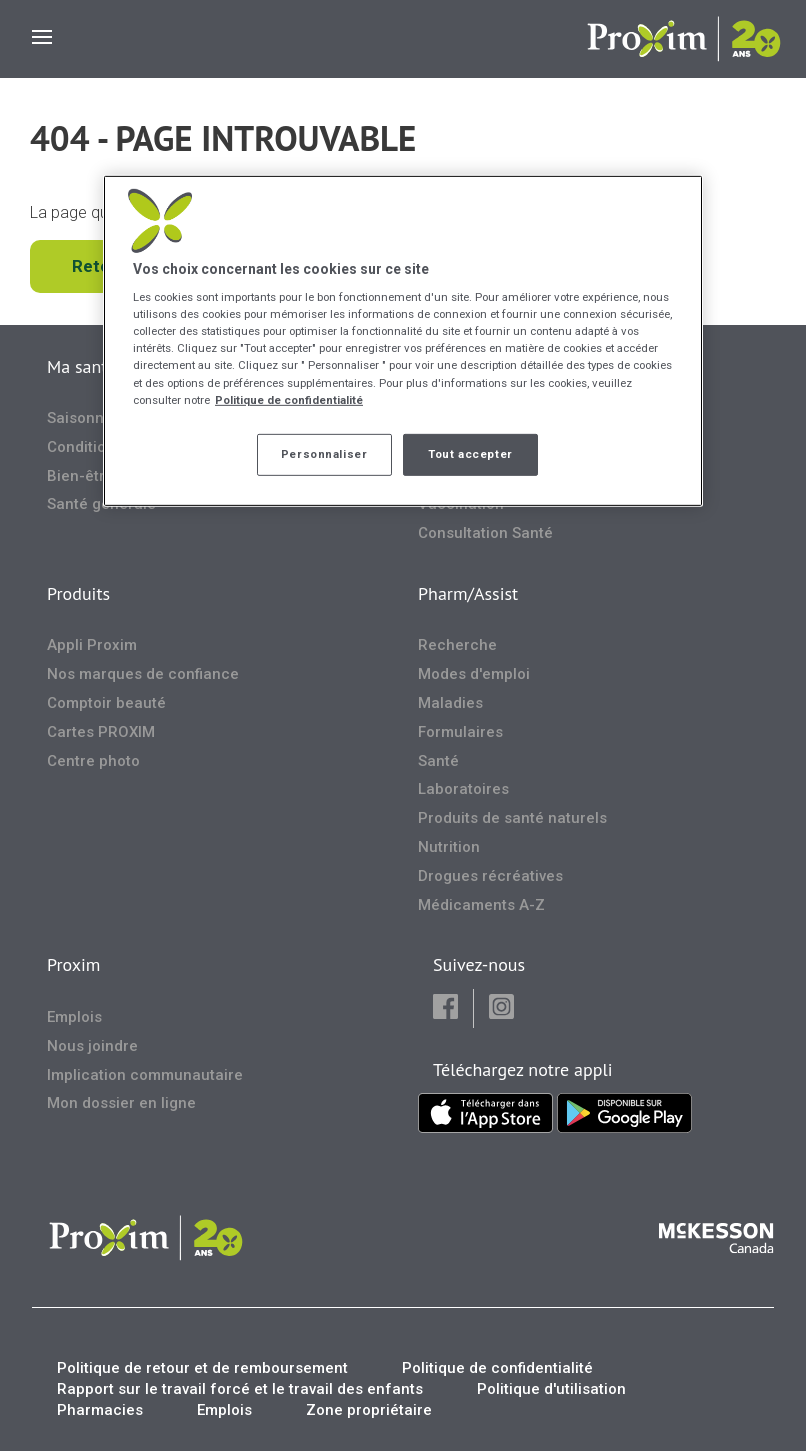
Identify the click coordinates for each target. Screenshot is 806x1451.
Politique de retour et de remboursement (202, 1368)
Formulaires (460, 732)
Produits (78, 593)
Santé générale (101, 504)
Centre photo (93, 761)
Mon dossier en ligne (121, 1103)
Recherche (457, 645)
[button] (445, 1008)
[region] (403, 340)
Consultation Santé (485, 533)
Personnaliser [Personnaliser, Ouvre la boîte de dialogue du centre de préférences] (324, 454)
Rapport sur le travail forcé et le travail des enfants (240, 1389)
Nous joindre (92, 1046)
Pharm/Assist (468, 593)
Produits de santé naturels (512, 818)
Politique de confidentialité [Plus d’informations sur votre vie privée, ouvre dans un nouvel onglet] (289, 399)
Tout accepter (470, 454)
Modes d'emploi (474, 674)
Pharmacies (100, 1410)
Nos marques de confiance (143, 674)
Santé (438, 761)
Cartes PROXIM (101, 732)
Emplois (74, 1017)
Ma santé (81, 366)
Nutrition (449, 847)
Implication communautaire (145, 1075)
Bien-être (80, 476)
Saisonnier (85, 418)
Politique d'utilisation (551, 1389)
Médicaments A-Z (481, 905)
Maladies (450, 703)
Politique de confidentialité (497, 1368)
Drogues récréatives (490, 876)
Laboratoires (463, 789)
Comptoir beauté (106, 703)
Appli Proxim (92, 645)
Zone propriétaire (369, 1410)
